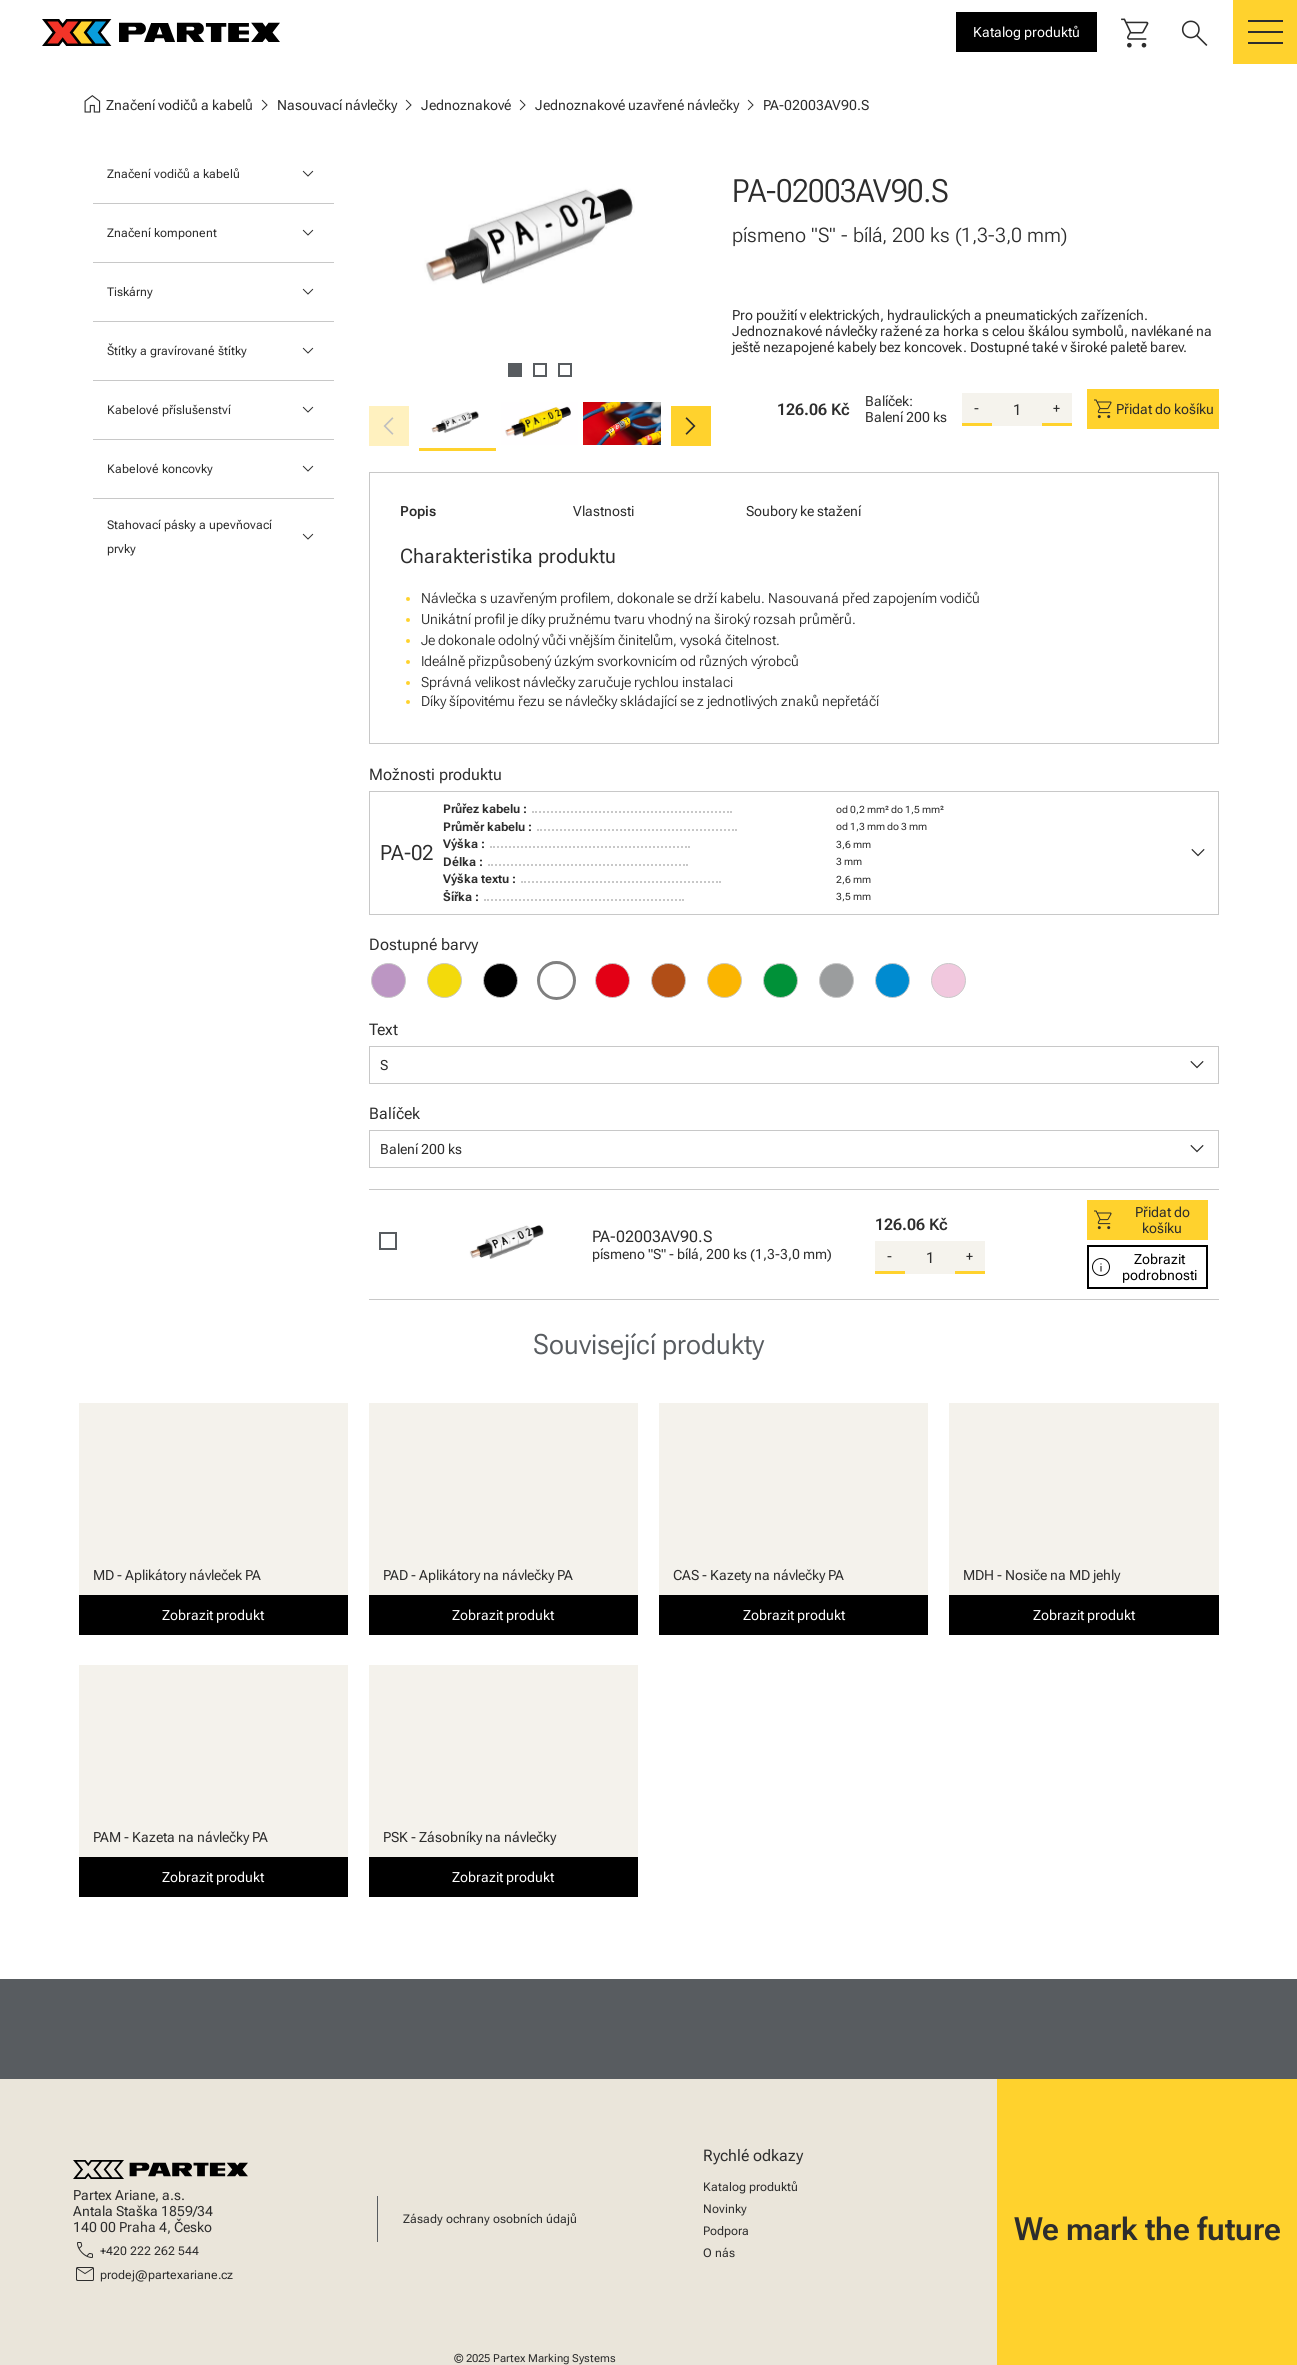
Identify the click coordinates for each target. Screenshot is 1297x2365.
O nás (719, 2253)
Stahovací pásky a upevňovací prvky (189, 537)
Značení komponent (162, 233)
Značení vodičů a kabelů (173, 174)
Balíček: (889, 401)
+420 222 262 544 (149, 2251)
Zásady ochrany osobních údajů (490, 2219)
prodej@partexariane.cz (166, 2275)
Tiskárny (130, 292)
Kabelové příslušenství (169, 410)
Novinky (725, 2209)
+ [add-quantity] (1056, 408)
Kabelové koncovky (160, 469)
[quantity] (1017, 410)
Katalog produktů (750, 2187)
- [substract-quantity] (976, 408)
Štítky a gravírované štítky (177, 351)
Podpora (726, 2231)
